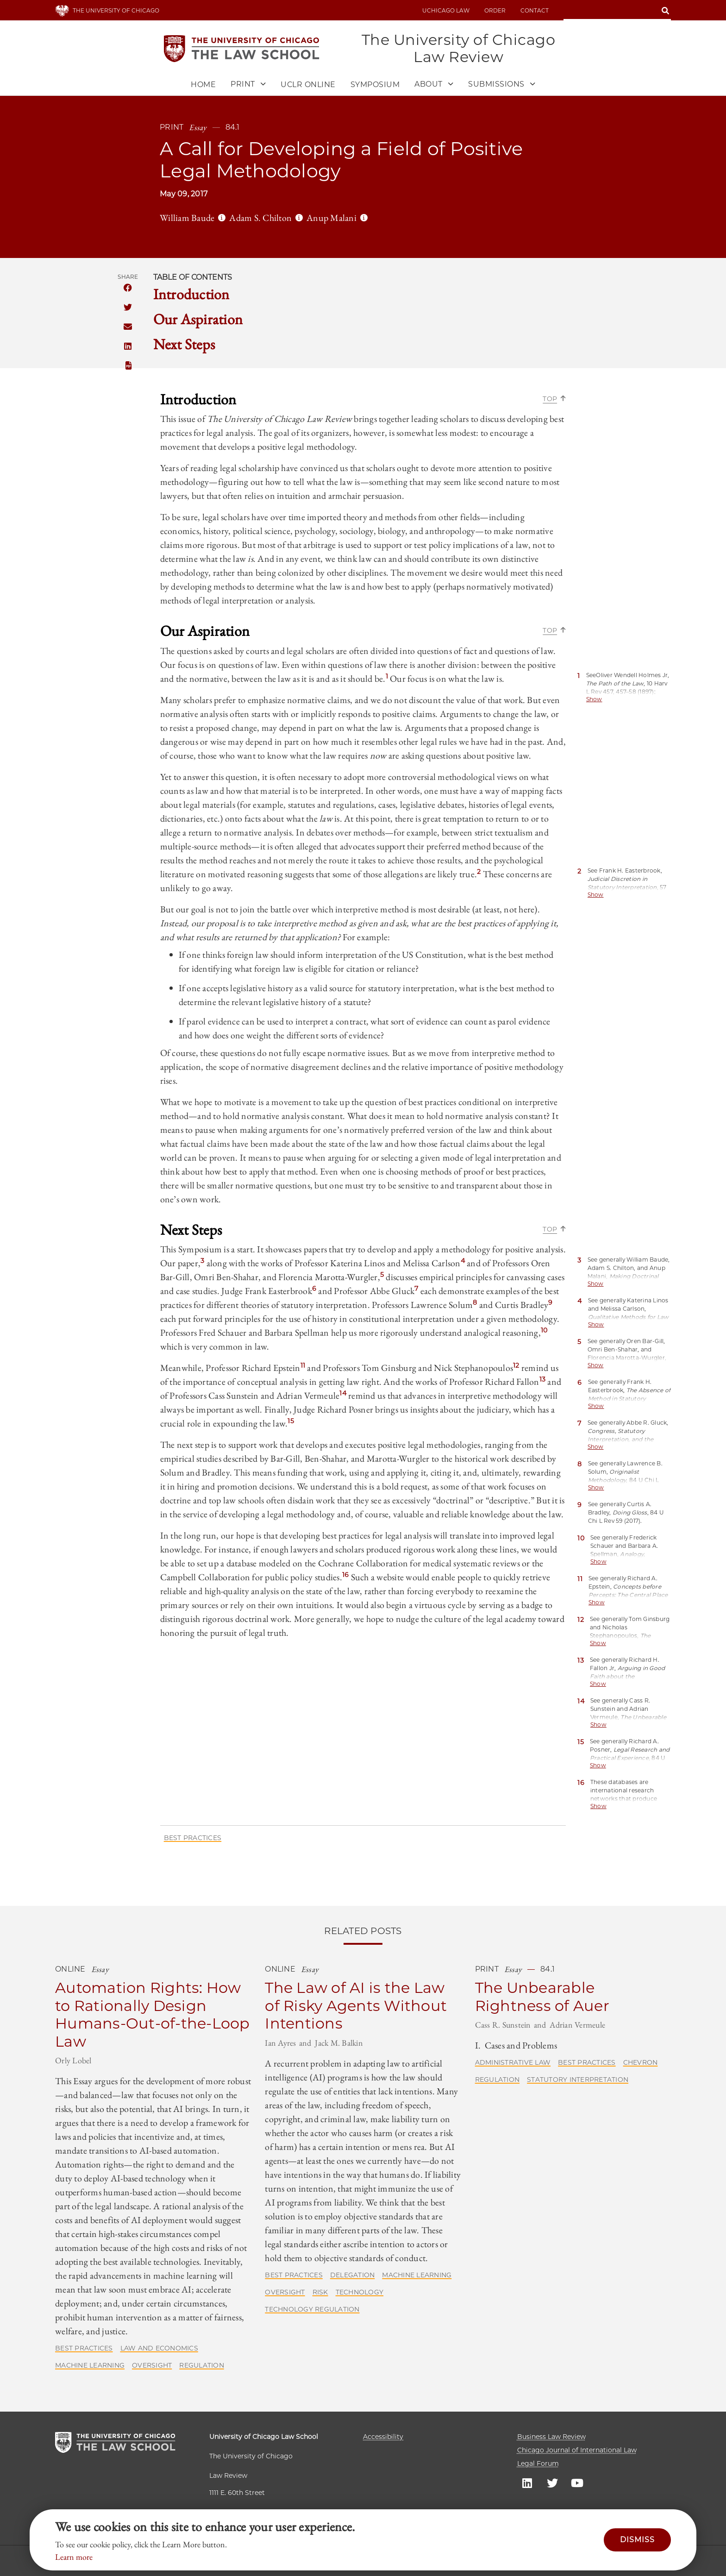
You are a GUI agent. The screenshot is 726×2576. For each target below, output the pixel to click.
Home (203, 85)
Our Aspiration (198, 319)
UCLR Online (308, 85)
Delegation (352, 2275)
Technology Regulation (312, 2310)
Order (495, 10)
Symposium (375, 85)
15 (291, 1421)
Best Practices (193, 1838)
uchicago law (445, 10)
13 (542, 1380)
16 (345, 1575)
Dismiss (637, 2539)
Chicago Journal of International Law (577, 2450)
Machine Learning (90, 2366)
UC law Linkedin (527, 2482)
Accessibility (383, 2436)
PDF (128, 366)
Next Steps (184, 345)
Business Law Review (551, 2436)
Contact (534, 10)
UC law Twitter (552, 2482)
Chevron (640, 2063)
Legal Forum (538, 2463)
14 (342, 1393)
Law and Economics (159, 2348)
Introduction (191, 294)
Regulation (201, 2366)
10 (544, 1330)
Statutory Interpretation (577, 2080)
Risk (320, 2292)
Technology (360, 2292)
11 (303, 1366)
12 (516, 1366)
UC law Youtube (577, 2482)
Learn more (74, 2556)
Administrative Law (513, 2063)
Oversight (152, 2366)
